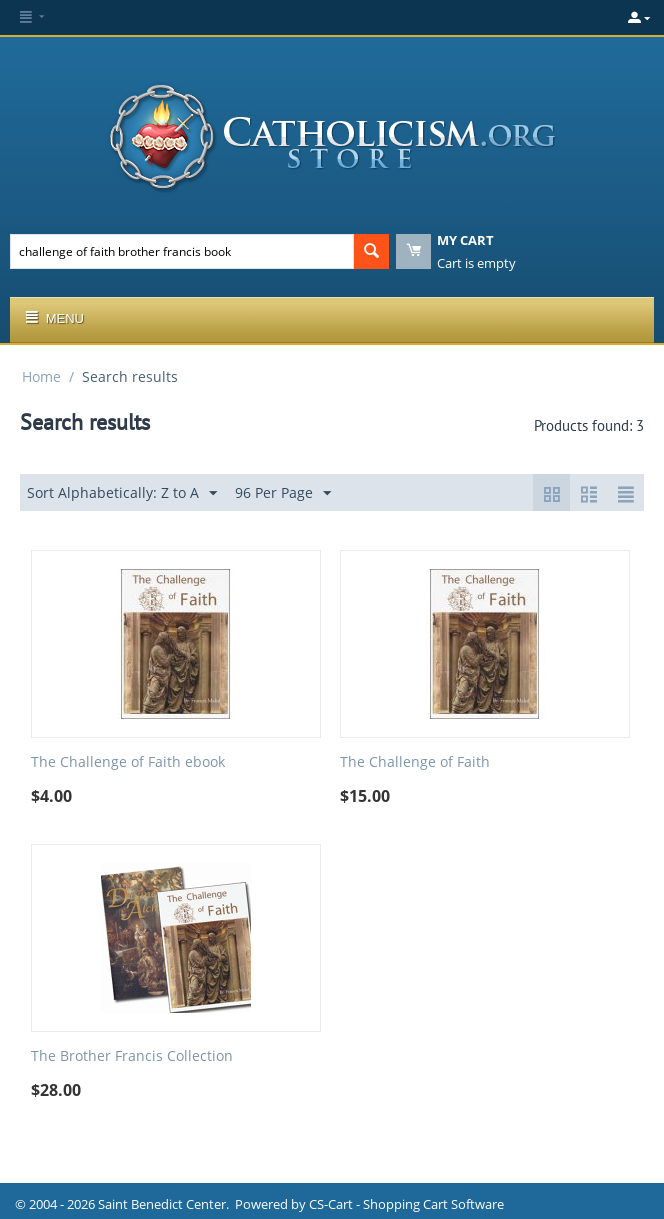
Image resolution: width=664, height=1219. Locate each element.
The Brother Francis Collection (132, 1056)
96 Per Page (283, 493)
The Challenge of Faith (415, 762)
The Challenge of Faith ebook (128, 762)
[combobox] (182, 251)
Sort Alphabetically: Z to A (122, 493)
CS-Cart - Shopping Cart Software (406, 1204)
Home (41, 376)
